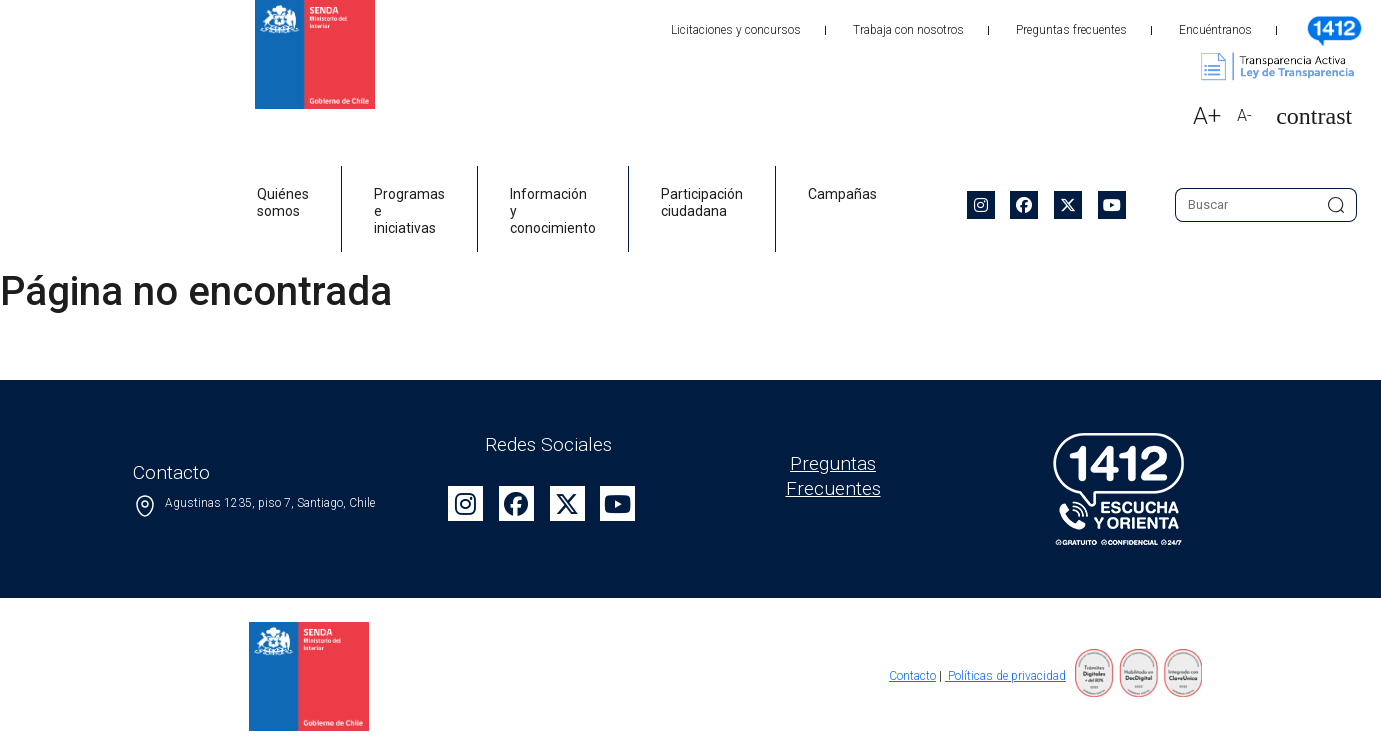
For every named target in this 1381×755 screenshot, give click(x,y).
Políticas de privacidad (1005, 676)
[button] (1306, 116)
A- (1244, 115)
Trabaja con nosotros (908, 30)
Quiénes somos (283, 202)
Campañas (842, 194)
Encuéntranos (1215, 30)
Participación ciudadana (702, 202)
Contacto (912, 676)
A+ (1207, 116)
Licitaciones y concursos (736, 30)
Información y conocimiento (553, 211)
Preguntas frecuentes (1071, 30)
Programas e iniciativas (409, 211)
